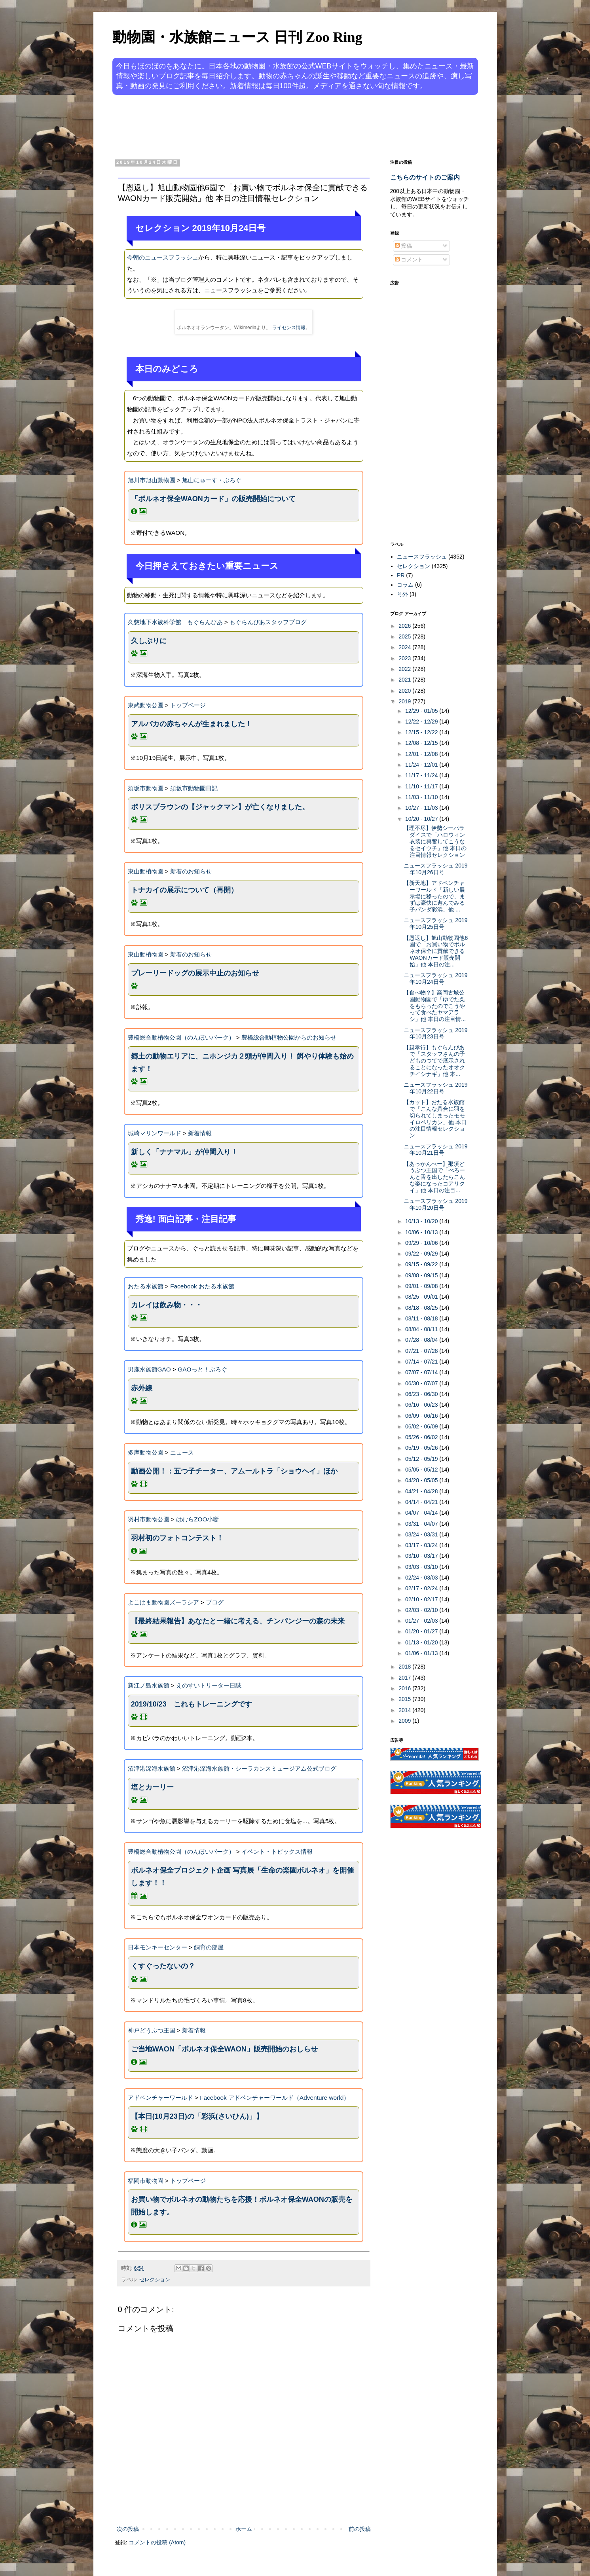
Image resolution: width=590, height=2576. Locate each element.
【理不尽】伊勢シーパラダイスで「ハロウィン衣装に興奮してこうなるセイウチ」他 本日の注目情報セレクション (435, 841)
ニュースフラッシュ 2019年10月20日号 (435, 1204)
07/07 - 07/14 (422, 1372)
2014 (405, 1710)
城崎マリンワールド (154, 1133)
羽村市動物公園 (148, 1519)
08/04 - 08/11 (422, 1329)
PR (400, 575)
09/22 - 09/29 (422, 1253)
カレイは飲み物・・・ (166, 1305)
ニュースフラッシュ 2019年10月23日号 (435, 1033)
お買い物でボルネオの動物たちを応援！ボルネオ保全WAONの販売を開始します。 (242, 2205)
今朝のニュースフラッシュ (162, 257)
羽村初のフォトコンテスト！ (177, 1538)
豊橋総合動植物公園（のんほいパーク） (181, 1037)
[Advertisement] (265, 126)
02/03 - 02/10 (422, 1610)
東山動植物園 (145, 871)
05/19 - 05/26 (422, 1448)
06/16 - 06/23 (422, 1405)
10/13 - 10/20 (422, 1221)
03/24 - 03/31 (422, 1534)
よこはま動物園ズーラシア (163, 1602)
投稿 (403, 245)
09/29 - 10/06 (422, 1243)
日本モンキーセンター (157, 1947)
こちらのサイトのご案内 (425, 177)
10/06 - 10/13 (422, 1232)
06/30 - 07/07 (422, 1383)
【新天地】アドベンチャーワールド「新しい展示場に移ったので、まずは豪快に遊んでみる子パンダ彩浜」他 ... (434, 896)
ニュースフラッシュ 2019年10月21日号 (435, 1149)
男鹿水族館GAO (149, 1369)
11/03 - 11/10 (422, 797)
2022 (405, 669)
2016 (405, 1688)
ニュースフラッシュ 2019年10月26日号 (435, 868)
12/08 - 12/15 (422, 743)
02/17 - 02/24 (422, 1588)
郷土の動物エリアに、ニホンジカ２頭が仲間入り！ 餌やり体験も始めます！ (242, 1062)
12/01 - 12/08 (422, 754)
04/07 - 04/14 (422, 1513)
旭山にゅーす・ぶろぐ (211, 480)
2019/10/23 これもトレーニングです (191, 1704)
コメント (409, 259)
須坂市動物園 (145, 788)
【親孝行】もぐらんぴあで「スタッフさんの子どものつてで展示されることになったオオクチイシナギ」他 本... (434, 1060)
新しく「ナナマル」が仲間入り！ (184, 1152)
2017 (405, 1677)
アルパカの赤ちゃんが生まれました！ (191, 724)
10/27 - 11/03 (422, 808)
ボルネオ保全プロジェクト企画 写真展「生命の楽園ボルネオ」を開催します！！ (242, 1876)
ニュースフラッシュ (422, 556)
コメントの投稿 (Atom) (157, 2542)
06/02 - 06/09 (422, 1426)
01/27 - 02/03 (422, 1621)
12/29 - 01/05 (422, 711)
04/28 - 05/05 (422, 1480)
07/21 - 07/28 (422, 1351)
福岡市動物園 (145, 2180)
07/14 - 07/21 (422, 1361)
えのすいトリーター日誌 (208, 1685)
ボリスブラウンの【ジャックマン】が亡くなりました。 (220, 807)
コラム (405, 584)
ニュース (182, 1452)
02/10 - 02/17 (422, 1599)
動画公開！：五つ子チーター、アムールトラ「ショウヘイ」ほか (234, 1471)
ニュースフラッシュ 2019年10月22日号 (435, 1088)
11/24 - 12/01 (422, 764)
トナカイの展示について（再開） (184, 890)
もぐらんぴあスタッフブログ (268, 622)
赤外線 (141, 1388)
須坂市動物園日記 (194, 788)
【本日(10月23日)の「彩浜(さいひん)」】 (197, 2116)
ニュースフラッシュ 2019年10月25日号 (435, 923)
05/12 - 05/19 (422, 1459)
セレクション (154, 2279)
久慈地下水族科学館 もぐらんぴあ (175, 622)
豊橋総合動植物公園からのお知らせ (288, 1037)
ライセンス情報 (288, 327)
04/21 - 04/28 (422, 1491)
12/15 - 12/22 (422, 732)
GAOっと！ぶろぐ (202, 1369)
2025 (405, 636)
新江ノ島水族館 (148, 1685)
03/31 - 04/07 (422, 1524)
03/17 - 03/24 (422, 1545)
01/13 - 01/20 (422, 1642)
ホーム (243, 2529)
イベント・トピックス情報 (277, 1851)
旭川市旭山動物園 (151, 480)
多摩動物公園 (145, 1452)
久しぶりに (149, 641)
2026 (405, 626)
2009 (405, 1721)
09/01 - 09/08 (422, 1286)
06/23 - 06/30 (422, 1394)
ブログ (215, 1602)
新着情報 (200, 1133)
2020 (405, 691)
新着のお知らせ (191, 871)
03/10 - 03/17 (422, 1556)
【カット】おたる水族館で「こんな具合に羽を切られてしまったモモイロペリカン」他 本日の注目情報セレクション (435, 1118)
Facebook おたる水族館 (202, 1286)
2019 (405, 701)
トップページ (188, 705)
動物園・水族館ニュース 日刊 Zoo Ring (237, 37)
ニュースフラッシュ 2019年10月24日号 (435, 978)
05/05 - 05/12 (422, 1469)
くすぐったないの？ (163, 1966)
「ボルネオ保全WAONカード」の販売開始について (213, 499)
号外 (402, 594)
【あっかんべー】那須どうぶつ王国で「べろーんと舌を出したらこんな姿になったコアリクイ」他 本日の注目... (434, 1177)
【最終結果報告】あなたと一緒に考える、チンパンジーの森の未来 (238, 1621)
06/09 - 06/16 (422, 1416)
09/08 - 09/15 (422, 1275)
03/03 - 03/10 (422, 1567)
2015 (405, 1699)
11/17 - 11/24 (422, 775)
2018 (405, 1666)
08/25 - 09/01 (422, 1297)
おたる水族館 (145, 1286)
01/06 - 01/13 (422, 1653)
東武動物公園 (145, 705)
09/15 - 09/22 (422, 1264)
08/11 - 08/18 (422, 1318)
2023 (405, 658)
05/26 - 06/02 (422, 1437)
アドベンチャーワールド (160, 2097)
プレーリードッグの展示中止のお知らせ (195, 973)
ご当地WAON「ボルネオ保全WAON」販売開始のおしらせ (224, 2049)
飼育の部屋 (209, 1947)
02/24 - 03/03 (422, 1577)
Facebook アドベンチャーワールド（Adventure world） (274, 2097)
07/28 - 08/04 (422, 1340)
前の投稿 (360, 2529)
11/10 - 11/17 (422, 786)
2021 (405, 679)
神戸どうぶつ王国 (151, 2030)
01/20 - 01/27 (422, 1631)
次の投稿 (128, 2529)
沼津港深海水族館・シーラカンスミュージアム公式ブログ (259, 1768)
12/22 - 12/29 (422, 721)
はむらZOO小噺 (197, 1519)
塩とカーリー (152, 1787)
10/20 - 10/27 (422, 819)
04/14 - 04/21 (422, 1502)
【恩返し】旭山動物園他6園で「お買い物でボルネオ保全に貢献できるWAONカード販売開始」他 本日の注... (436, 951)
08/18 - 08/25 (422, 1308)
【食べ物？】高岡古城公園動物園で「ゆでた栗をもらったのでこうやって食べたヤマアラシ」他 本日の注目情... (435, 1005)
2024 (405, 647)
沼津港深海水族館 (151, 1768)
